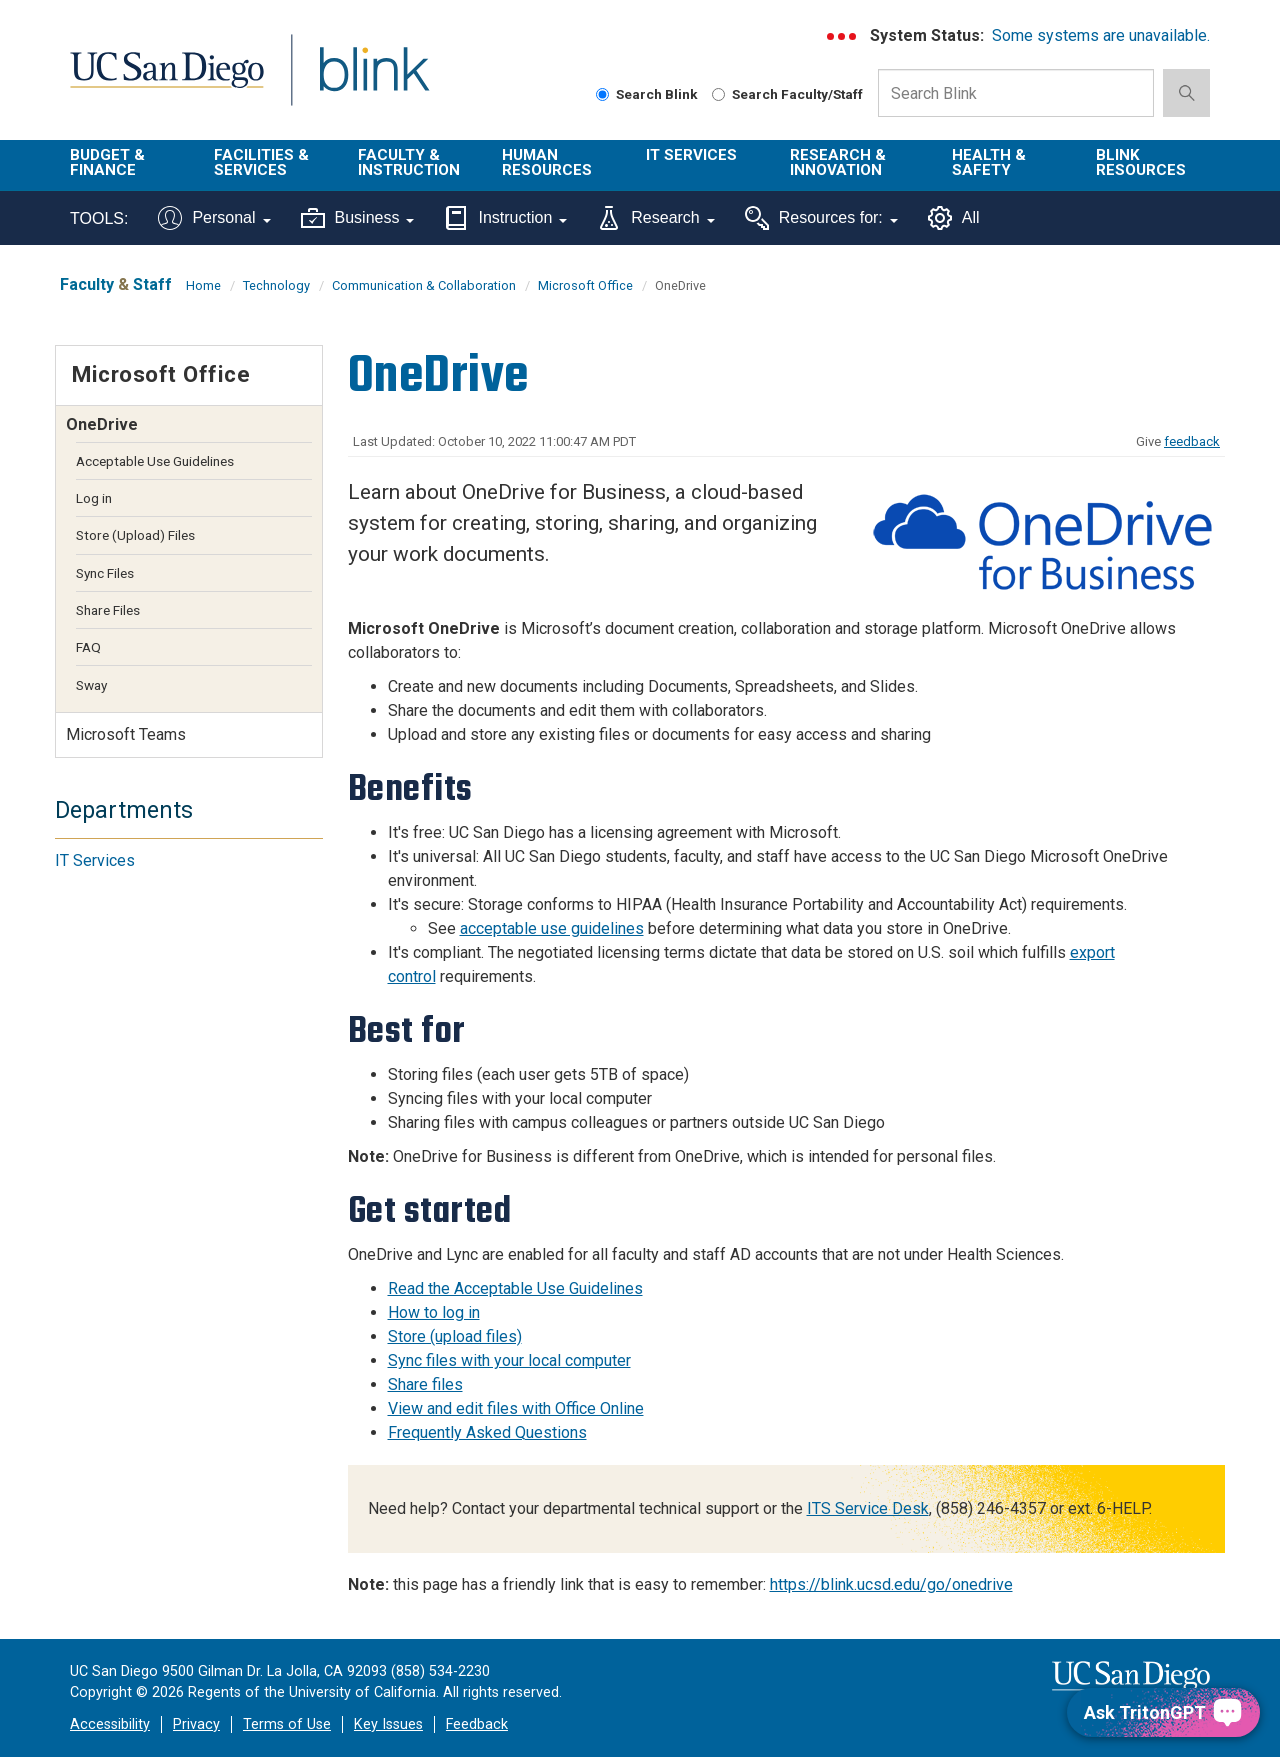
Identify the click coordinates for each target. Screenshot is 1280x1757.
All (954, 218)
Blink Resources (1141, 162)
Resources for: (821, 218)
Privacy (196, 1724)
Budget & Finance (107, 162)
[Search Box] (1016, 93)
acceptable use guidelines (552, 928)
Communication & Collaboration (424, 285)
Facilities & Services (261, 162)
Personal (214, 218)
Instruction (505, 218)
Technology (276, 285)
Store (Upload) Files (135, 535)
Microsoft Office (585, 285)
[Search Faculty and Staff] (718, 94)
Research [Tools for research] (655, 218)
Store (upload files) (455, 1336)
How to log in (434, 1312)
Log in (94, 498)
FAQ (88, 647)
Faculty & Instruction (409, 162)
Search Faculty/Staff (787, 94)
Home (203, 285)
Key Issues (388, 1724)
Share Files (108, 610)
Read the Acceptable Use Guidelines (515, 1288)
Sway (91, 685)
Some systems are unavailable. (1101, 35)
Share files (425, 1384)
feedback (1192, 441)
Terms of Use (287, 1724)
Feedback (477, 1724)
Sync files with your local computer (509, 1360)
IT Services (691, 155)
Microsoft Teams (126, 734)
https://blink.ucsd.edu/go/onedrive (891, 1584)
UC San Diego (166, 81)
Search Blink (647, 94)
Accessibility (110, 1724)
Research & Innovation (838, 162)
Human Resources (547, 162)
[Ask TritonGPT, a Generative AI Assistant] (1163, 1712)
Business (358, 218)
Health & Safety (989, 162)
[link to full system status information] (842, 36)
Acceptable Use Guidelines (155, 461)
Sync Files (105, 573)
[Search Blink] (602, 94)
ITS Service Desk (868, 1508)
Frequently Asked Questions (487, 1432)
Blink (373, 81)
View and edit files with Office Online (516, 1408)
